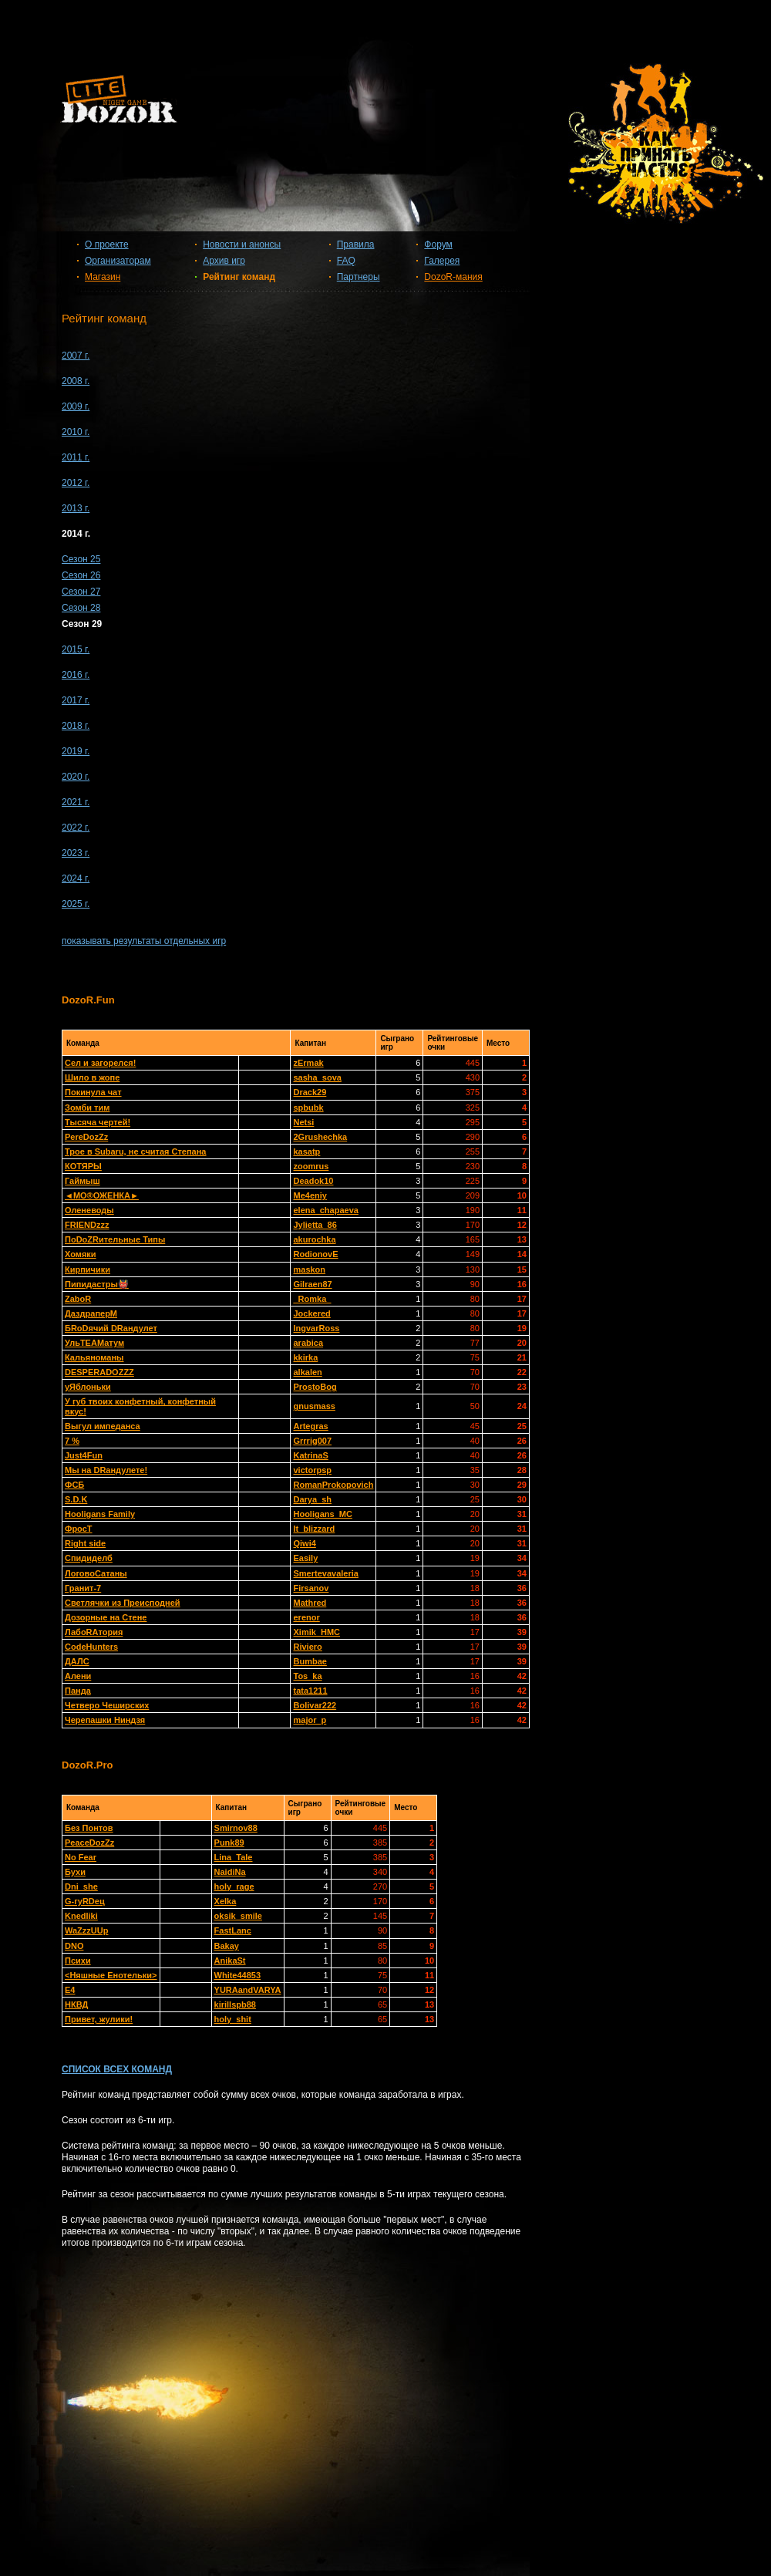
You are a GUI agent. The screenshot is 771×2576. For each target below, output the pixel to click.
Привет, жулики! (99, 2019)
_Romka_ (312, 1298)
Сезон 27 (81, 591)
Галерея (442, 260)
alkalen (307, 1372)
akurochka (314, 1239)
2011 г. (75, 457)
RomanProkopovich (333, 1484)
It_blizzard (314, 1528)
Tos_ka (307, 1676)
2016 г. (75, 674)
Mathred (309, 1602)
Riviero (307, 1646)
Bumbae (309, 1661)
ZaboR (78, 1298)
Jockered (311, 1313)
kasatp (306, 1151)
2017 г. (75, 700)
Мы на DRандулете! (106, 1470)
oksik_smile (238, 1915)
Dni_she (81, 1886)
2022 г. (75, 827)
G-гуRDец (85, 1901)
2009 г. (75, 406)
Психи (78, 1960)
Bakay (226, 1946)
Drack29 (309, 1092)
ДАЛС (77, 1661)
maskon (309, 1269)
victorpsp (312, 1470)
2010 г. (75, 432)
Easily (305, 1558)
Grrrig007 (312, 1440)
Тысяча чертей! (97, 1122)
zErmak (308, 1062)
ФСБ (74, 1484)
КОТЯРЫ (83, 1166)
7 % (72, 1440)
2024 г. (75, 878)
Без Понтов (89, 1828)
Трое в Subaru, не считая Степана (136, 1151)
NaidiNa (230, 1871)
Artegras (310, 1426)
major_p (309, 1720)
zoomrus (310, 1166)
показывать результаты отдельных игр (144, 941)
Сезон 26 (81, 575)
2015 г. (75, 649)
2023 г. (75, 853)
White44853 (237, 1975)
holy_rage (234, 1886)
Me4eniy (309, 1195)
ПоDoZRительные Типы (115, 1239)
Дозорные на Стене (105, 1617)
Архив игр (224, 260)
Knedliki (81, 1915)
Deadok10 (313, 1180)
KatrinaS (310, 1455)
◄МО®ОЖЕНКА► (102, 1195)
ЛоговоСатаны (96, 1573)
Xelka (225, 1901)
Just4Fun (84, 1455)
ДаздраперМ (91, 1313)
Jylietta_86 (314, 1224)
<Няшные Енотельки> (111, 1975)
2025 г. (75, 904)
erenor (306, 1617)
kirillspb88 (235, 2004)
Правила (356, 244)
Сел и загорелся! (100, 1062)
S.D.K (76, 1499)
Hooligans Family (100, 1514)
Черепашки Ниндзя (105, 1720)
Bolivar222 (314, 1705)
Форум (438, 244)
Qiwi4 (304, 1543)
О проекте (107, 244)
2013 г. (75, 508)
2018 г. (75, 725)
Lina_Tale (233, 1857)
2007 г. (75, 355)
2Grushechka (320, 1136)
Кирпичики (87, 1269)
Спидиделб (89, 1558)
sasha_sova (317, 1077)
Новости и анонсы (242, 244)
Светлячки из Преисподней (122, 1602)
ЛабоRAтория (94, 1632)
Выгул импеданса (102, 1426)
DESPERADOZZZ (99, 1372)
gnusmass (314, 1406)
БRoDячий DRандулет (111, 1328)
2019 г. (75, 751)
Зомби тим (87, 1107)
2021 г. (75, 802)
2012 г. (75, 482)
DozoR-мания (453, 276)
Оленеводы (89, 1210)
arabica (308, 1342)
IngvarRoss (316, 1328)
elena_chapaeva (325, 1210)
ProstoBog (314, 1386)
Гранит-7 (83, 1588)
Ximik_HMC (316, 1632)
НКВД (76, 2004)
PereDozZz (86, 1136)
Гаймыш (82, 1180)
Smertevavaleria (325, 1573)
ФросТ (79, 1528)
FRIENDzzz (87, 1224)
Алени (78, 1676)
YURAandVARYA (247, 1989)
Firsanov (310, 1588)
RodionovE (315, 1254)
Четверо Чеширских (107, 1705)
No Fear (80, 1857)
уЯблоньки (88, 1386)
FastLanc (232, 1930)
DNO (74, 1946)
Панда (78, 1690)
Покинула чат (93, 1092)
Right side (85, 1543)
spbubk (308, 1107)
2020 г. (75, 776)
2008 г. (75, 381)
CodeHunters (91, 1646)
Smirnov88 (236, 1828)
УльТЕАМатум (94, 1342)
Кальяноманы (94, 1357)
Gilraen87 (312, 1284)
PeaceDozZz (89, 1842)
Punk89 (229, 1842)
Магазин (102, 276)
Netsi (303, 1122)
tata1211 (310, 1690)
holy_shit (232, 2019)
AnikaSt (230, 1960)
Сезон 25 (81, 559)
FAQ (346, 260)
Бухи (75, 1871)
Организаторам (118, 260)
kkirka (305, 1357)
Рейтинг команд (239, 276)
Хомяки (80, 1254)
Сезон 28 (81, 607)
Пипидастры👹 (97, 1284)
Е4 (70, 1989)
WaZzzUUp (86, 1930)
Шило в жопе (92, 1077)
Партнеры (358, 276)
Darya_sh (312, 1499)
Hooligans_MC (322, 1514)
